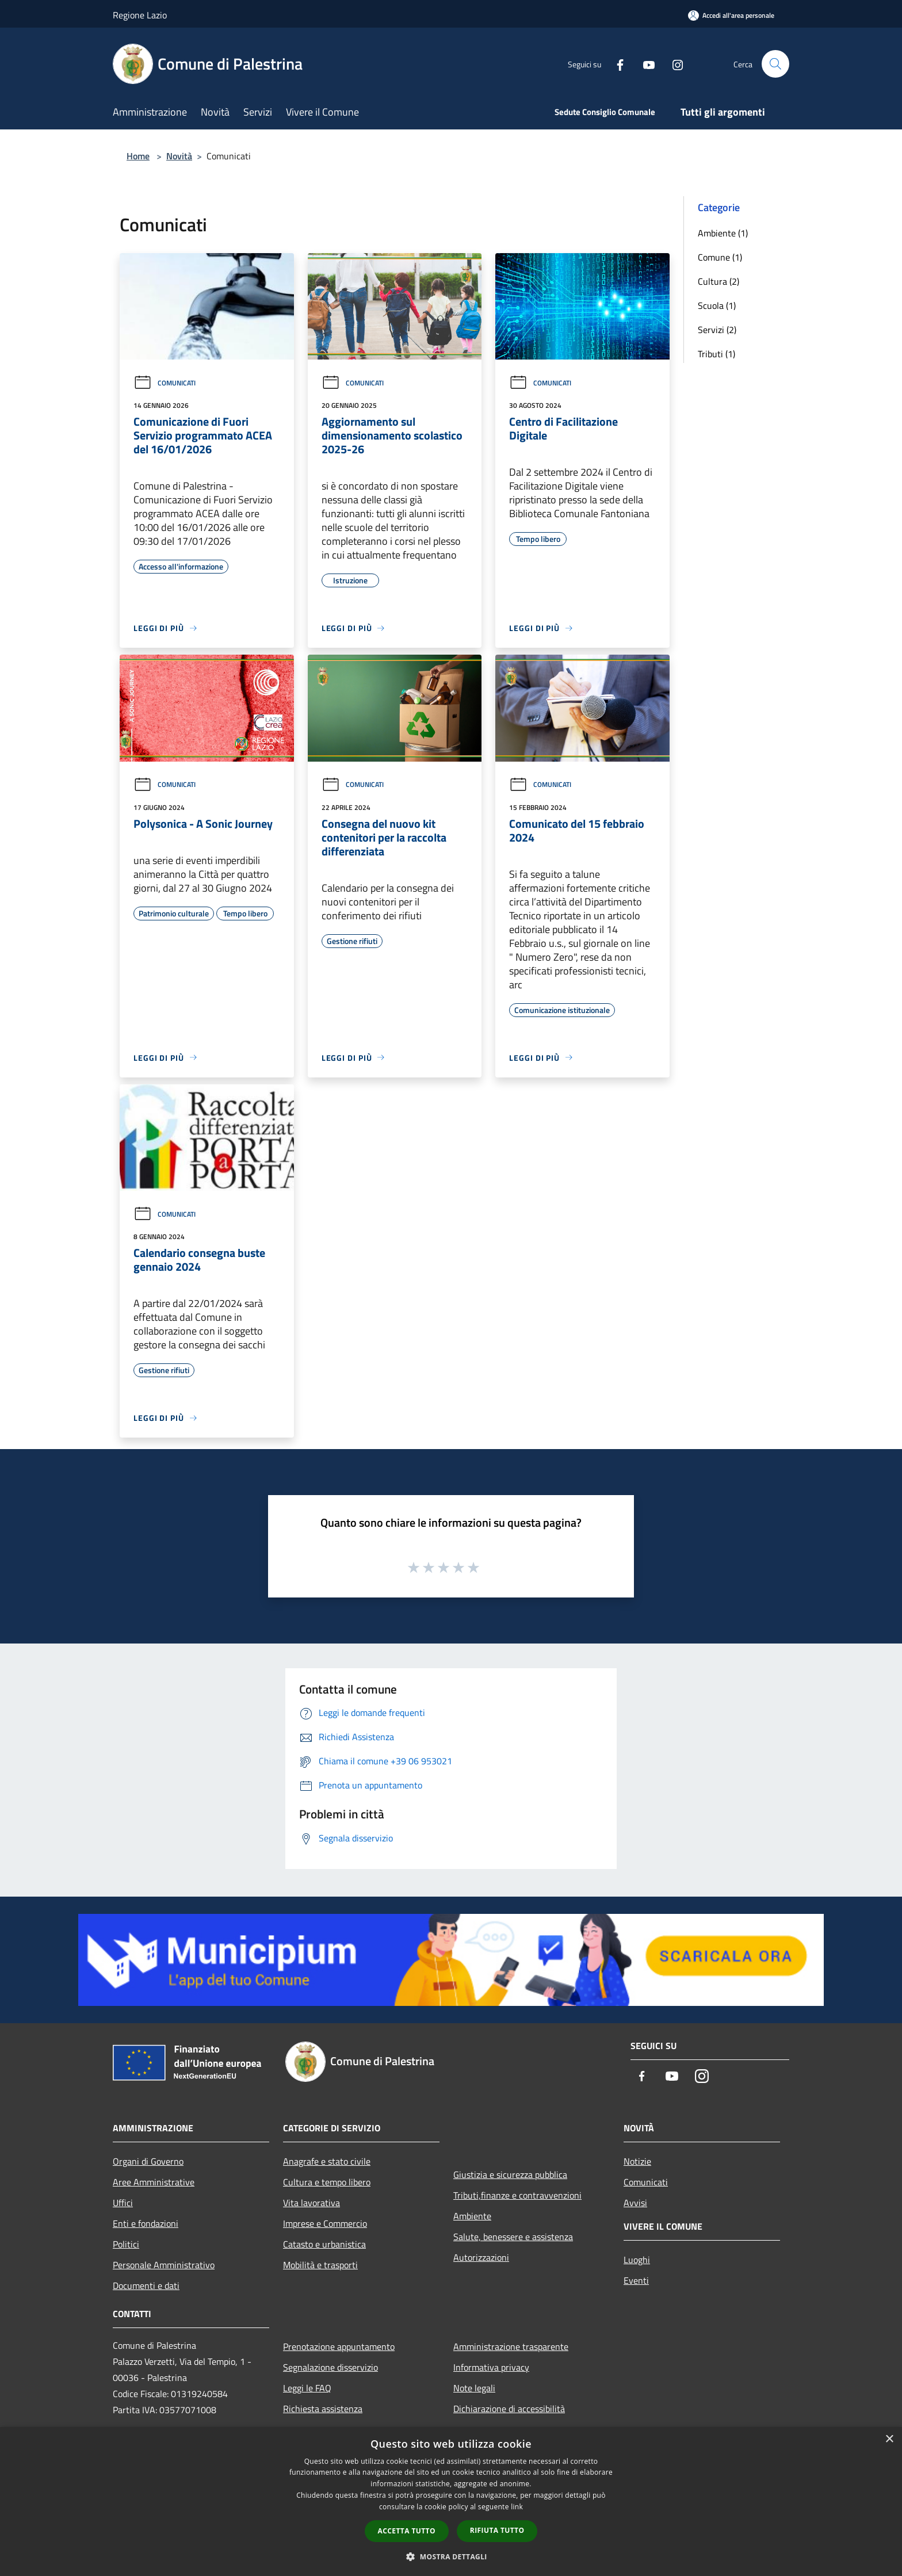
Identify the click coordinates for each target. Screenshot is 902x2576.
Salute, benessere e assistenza (513, 2237)
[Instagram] (673, 63)
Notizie (637, 2161)
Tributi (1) (716, 354)
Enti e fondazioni (145, 2223)
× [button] (889, 2439)
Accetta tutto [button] (406, 2531)
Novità (179, 156)
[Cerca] (775, 64)
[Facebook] (615, 63)
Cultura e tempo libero (326, 2182)
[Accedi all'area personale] (731, 15)
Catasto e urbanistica (324, 2244)
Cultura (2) (718, 281)
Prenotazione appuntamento (339, 2346)
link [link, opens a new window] (517, 2507)
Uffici (123, 2203)
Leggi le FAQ (307, 2388)
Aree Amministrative (153, 2182)
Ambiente (472, 2216)
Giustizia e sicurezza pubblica (510, 2174)
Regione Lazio (140, 15)
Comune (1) (720, 257)
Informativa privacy (491, 2367)
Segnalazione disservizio (330, 2367)
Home (138, 156)
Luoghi (637, 2260)
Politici (126, 2244)
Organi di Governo (148, 2161)
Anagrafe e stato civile (326, 2161)
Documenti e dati (146, 2285)
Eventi (636, 2280)
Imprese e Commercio (325, 2223)
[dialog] (451, 2501)
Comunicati (164, 382)
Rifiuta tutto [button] (497, 2530)
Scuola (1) (717, 305)
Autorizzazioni (481, 2257)
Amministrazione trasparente (510, 2346)
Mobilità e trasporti (320, 2265)
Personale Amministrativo (164, 2265)
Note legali (474, 2388)
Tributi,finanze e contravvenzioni (517, 2195)
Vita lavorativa (311, 2203)
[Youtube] (644, 63)
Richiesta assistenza (322, 2409)
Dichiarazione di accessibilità (509, 2409)
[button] (451, 2556)
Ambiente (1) (723, 233)
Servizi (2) (717, 330)
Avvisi (635, 2203)
